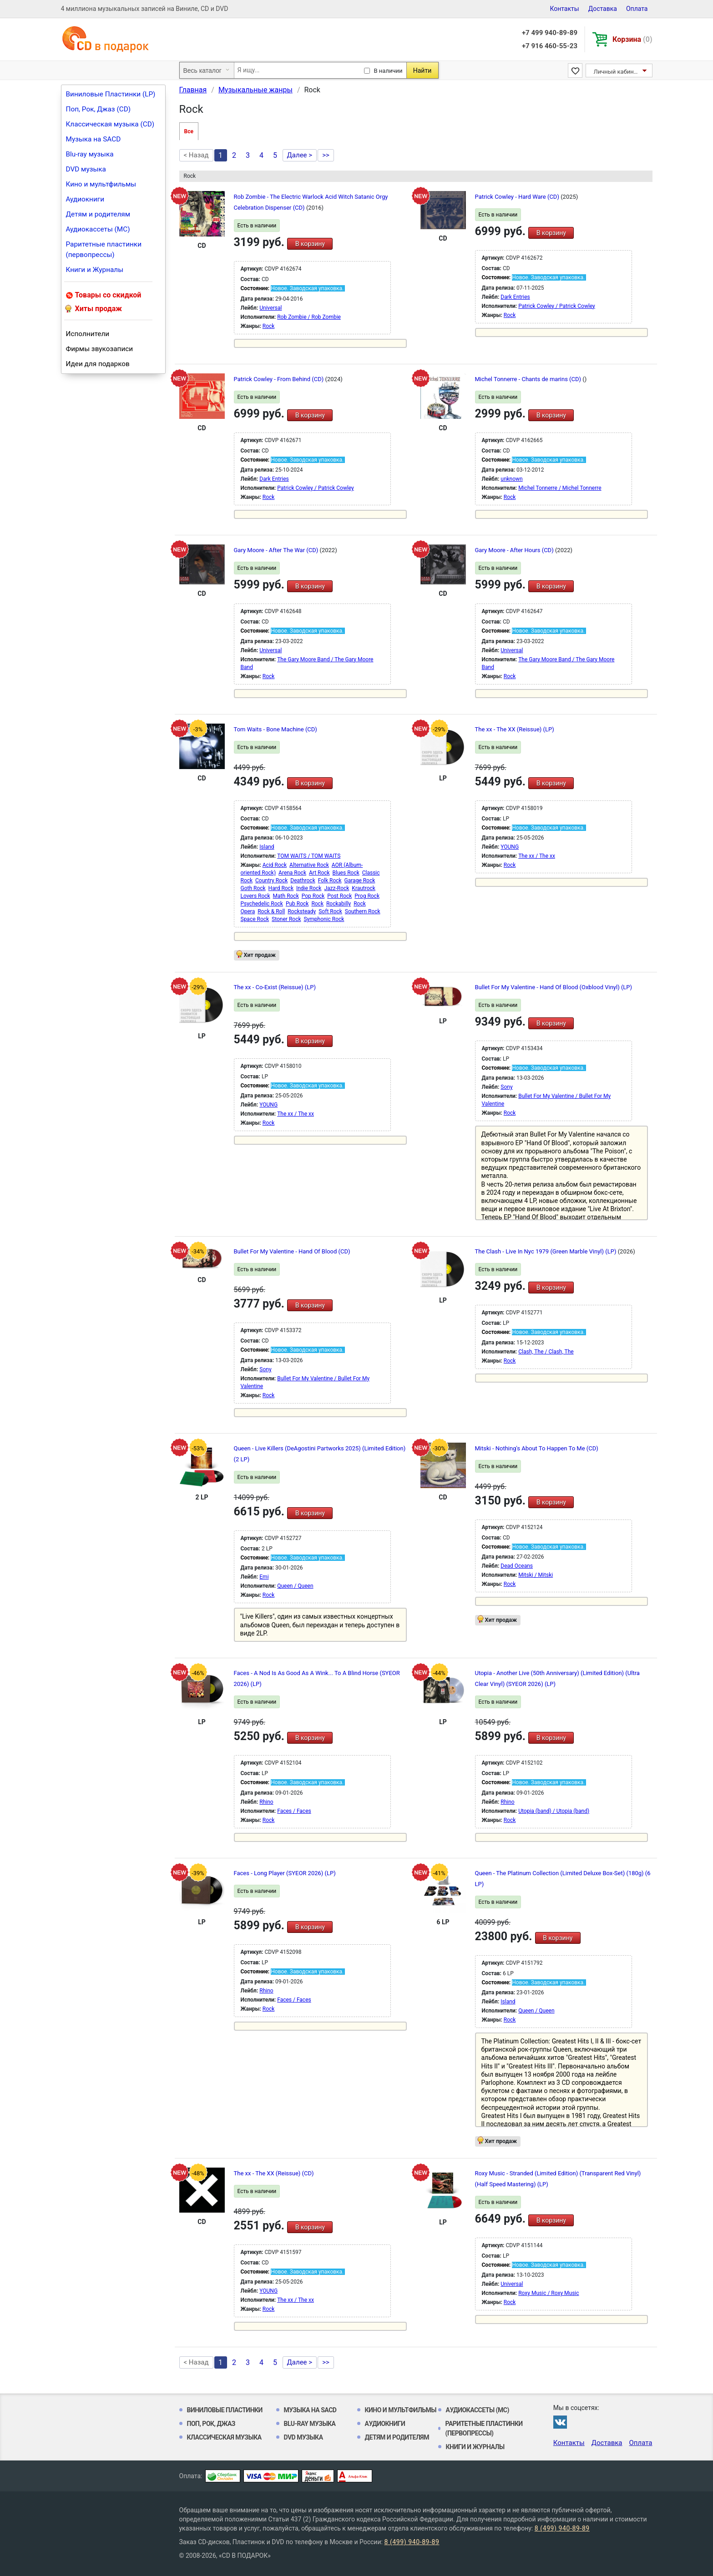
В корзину (310, 243)
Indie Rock (309, 888)
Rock (269, 326)
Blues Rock (346, 873)
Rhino (266, 1802)
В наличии (388, 70)
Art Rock (319, 873)
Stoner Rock (286, 919)
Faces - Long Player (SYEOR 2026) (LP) (285, 1873)
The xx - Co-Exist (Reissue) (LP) (275, 987)
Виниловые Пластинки (225, 2410)
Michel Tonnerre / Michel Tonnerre (559, 488)
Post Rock (339, 896)
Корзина (632, 39)
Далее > (300, 155)
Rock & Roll (271, 911)
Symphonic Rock (323, 919)
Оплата (637, 8)
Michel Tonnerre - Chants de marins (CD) (529, 379)
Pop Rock (313, 896)
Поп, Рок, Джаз (211, 2423)
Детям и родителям (98, 214)
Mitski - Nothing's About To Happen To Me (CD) (536, 1448)
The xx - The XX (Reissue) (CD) (274, 2173)
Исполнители (88, 334)
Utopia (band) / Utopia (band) (553, 1811)
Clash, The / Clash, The (546, 1351)
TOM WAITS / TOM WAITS (308, 856)
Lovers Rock (255, 896)
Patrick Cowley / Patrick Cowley (556, 306)
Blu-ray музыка (90, 154)
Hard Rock (280, 888)
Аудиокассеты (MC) (98, 229)
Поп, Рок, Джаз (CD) (98, 109)
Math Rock (286, 896)
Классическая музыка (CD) (110, 124)
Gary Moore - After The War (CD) (277, 550)
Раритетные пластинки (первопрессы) (104, 249)
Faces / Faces (294, 1811)
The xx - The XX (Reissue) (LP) (514, 729)
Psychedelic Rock (262, 904)
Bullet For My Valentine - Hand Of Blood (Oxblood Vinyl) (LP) (553, 987)
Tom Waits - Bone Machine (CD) (275, 729)
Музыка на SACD (93, 139)
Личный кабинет (617, 71)
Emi (263, 1577)
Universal (270, 308)
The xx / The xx (536, 856)
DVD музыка (86, 169)
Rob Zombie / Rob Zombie (309, 317)
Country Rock (271, 880)
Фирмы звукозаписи (99, 349)
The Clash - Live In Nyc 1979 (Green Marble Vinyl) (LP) (546, 1251)
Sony (506, 1087)
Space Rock (255, 919)
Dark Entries (515, 297)
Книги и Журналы (95, 270)
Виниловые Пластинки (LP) (111, 94)
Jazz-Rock (336, 888)
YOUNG (510, 847)
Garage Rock (359, 880)
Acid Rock (275, 865)
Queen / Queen (295, 1586)
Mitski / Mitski (535, 1575)
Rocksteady (302, 911)
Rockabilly (338, 904)
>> (325, 155)
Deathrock (302, 880)
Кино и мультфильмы (101, 184)
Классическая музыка (224, 2437)
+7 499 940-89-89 (549, 33)
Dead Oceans (517, 1566)
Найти (422, 70)
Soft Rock (330, 911)
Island (266, 847)
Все (188, 131)
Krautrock (363, 888)
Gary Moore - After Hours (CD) (515, 550)
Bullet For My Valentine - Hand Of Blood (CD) (292, 1251)
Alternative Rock (309, 865)
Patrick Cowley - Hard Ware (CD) (518, 196)
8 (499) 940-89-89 (562, 2528)
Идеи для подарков (98, 364)
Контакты (564, 8)
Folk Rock (330, 880)
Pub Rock (297, 904)
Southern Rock (362, 911)
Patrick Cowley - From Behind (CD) (279, 379)
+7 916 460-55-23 (549, 46)
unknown (511, 479)
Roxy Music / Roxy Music (548, 2293)
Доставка (602, 8)
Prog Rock (366, 896)
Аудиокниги (85, 199)
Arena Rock (292, 873)
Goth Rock (253, 888)
